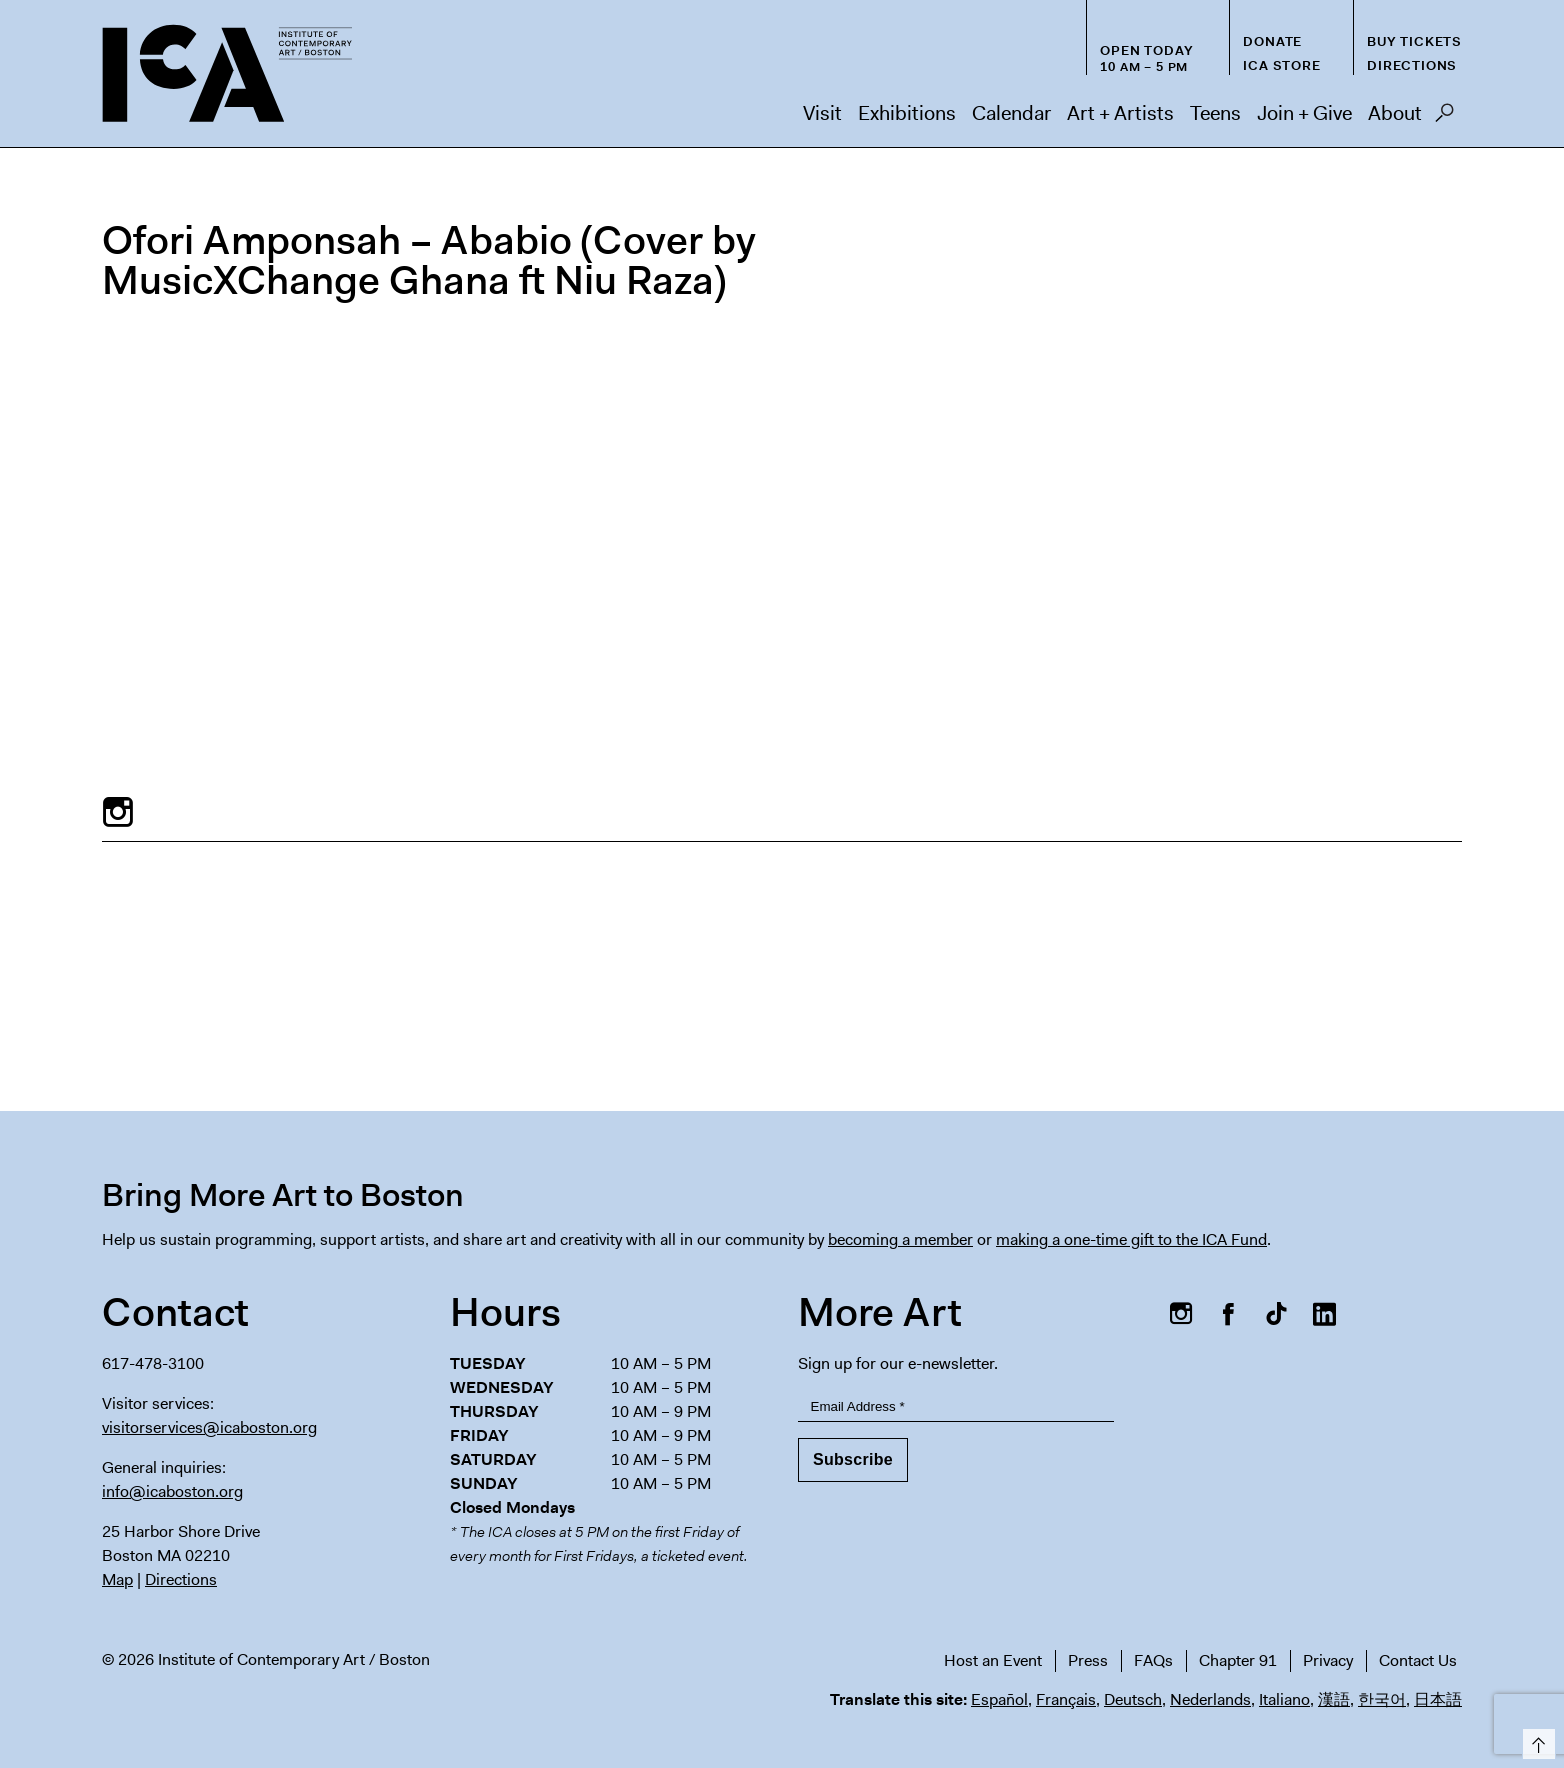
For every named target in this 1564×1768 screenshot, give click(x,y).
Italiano (1284, 1699)
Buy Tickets (1414, 41)
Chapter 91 (1238, 1660)
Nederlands (1210, 1699)
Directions (1412, 65)
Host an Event (993, 1660)
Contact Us (1418, 1660)
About (1395, 113)
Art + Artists (1120, 113)
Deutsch (1133, 1699)
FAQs (1153, 1660)
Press (1088, 1660)
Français (1066, 1699)
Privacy (1328, 1660)
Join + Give (1304, 113)
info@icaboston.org (172, 1491)
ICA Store (1281, 65)
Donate (1272, 41)
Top (1535, 1740)
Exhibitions (907, 113)
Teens (1215, 113)
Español (999, 1699)
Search (1444, 118)
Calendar (1011, 113)
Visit (822, 113)
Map (117, 1579)
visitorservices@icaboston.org (209, 1427)
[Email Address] (956, 1406)
